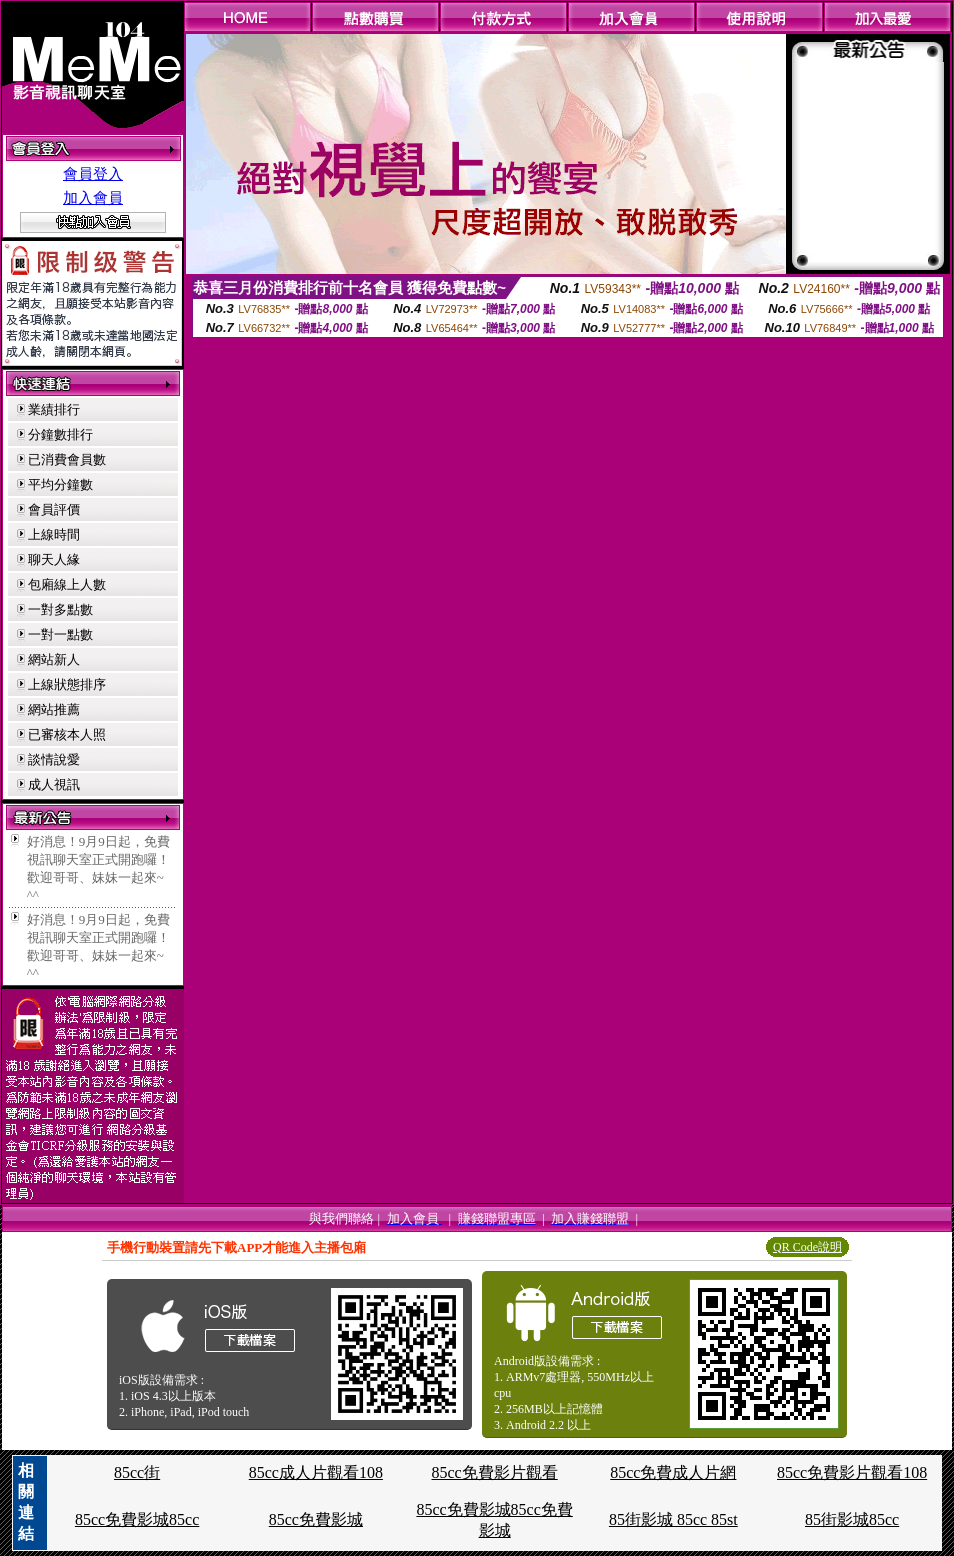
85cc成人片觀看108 (316, 1472)
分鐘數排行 (60, 434)
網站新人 (54, 659)
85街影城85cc (852, 1519)
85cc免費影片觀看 (494, 1472)
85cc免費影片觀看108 (852, 1472)
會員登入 (93, 174)
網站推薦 (54, 709)
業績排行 (54, 409)
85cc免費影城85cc (137, 1519)
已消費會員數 (67, 459)
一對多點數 (60, 609)
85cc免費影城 (316, 1519)
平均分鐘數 (60, 484)
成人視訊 (54, 784)
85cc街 (137, 1472)
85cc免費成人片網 (673, 1472)
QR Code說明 (807, 1247)
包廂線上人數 (67, 584)
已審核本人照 (67, 734)
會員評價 (54, 509)
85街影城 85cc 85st (673, 1519)
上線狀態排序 (67, 684)
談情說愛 (54, 759)
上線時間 (54, 534)
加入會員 (93, 198)
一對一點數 (60, 634)
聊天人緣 (54, 559)
